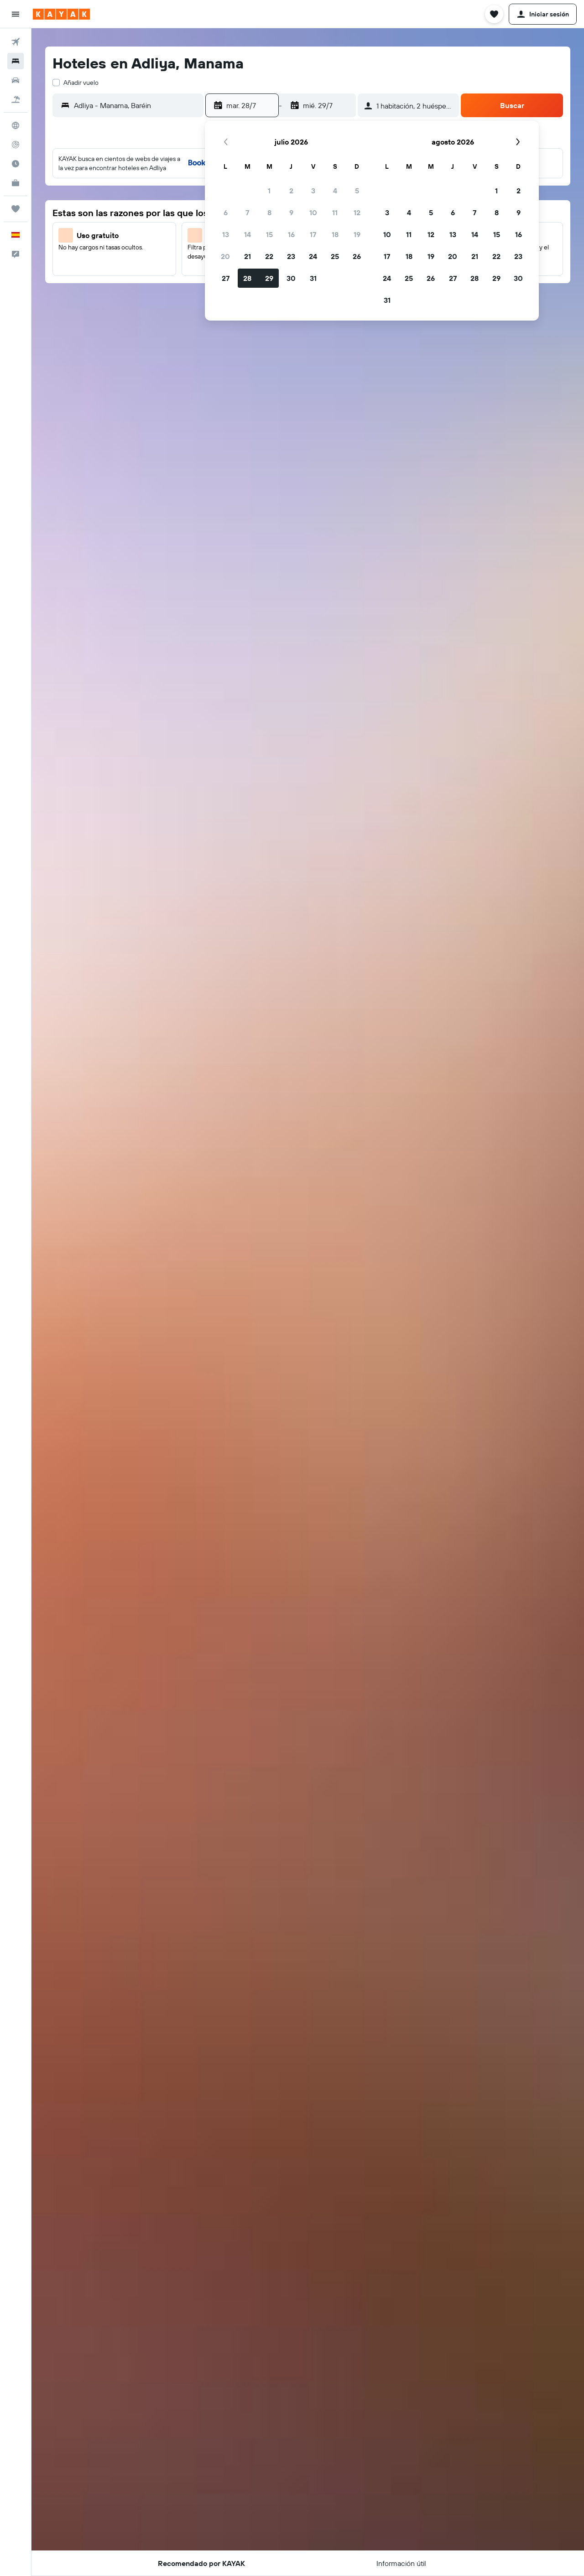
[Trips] (15, 209)
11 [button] (335, 212)
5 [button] (357, 190)
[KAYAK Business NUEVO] (15, 183)
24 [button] (313, 256)
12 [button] (357, 212)
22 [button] (269, 256)
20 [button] (225, 256)
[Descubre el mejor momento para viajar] (15, 164)
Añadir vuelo (81, 82)
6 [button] (226, 212)
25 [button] (335, 256)
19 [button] (357, 234)
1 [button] (269, 190)
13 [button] (225, 234)
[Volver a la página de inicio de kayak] (61, 14)
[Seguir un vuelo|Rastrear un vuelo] (15, 144)
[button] (15, 14)
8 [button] (269, 212)
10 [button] (313, 212)
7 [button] (247, 212)
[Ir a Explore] (15, 125)
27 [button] (225, 278)
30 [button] (291, 278)
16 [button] (291, 234)
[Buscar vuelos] (15, 42)
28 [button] (247, 278)
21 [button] (247, 256)
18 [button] (335, 234)
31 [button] (313, 278)
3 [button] (313, 190)
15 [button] (269, 234)
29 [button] (269, 278)
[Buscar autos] (15, 80)
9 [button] (291, 212)
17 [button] (313, 234)
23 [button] (291, 256)
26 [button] (357, 256)
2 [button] (291, 190)
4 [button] (335, 190)
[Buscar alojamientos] (15, 61)
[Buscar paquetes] (15, 99)
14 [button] (247, 234)
